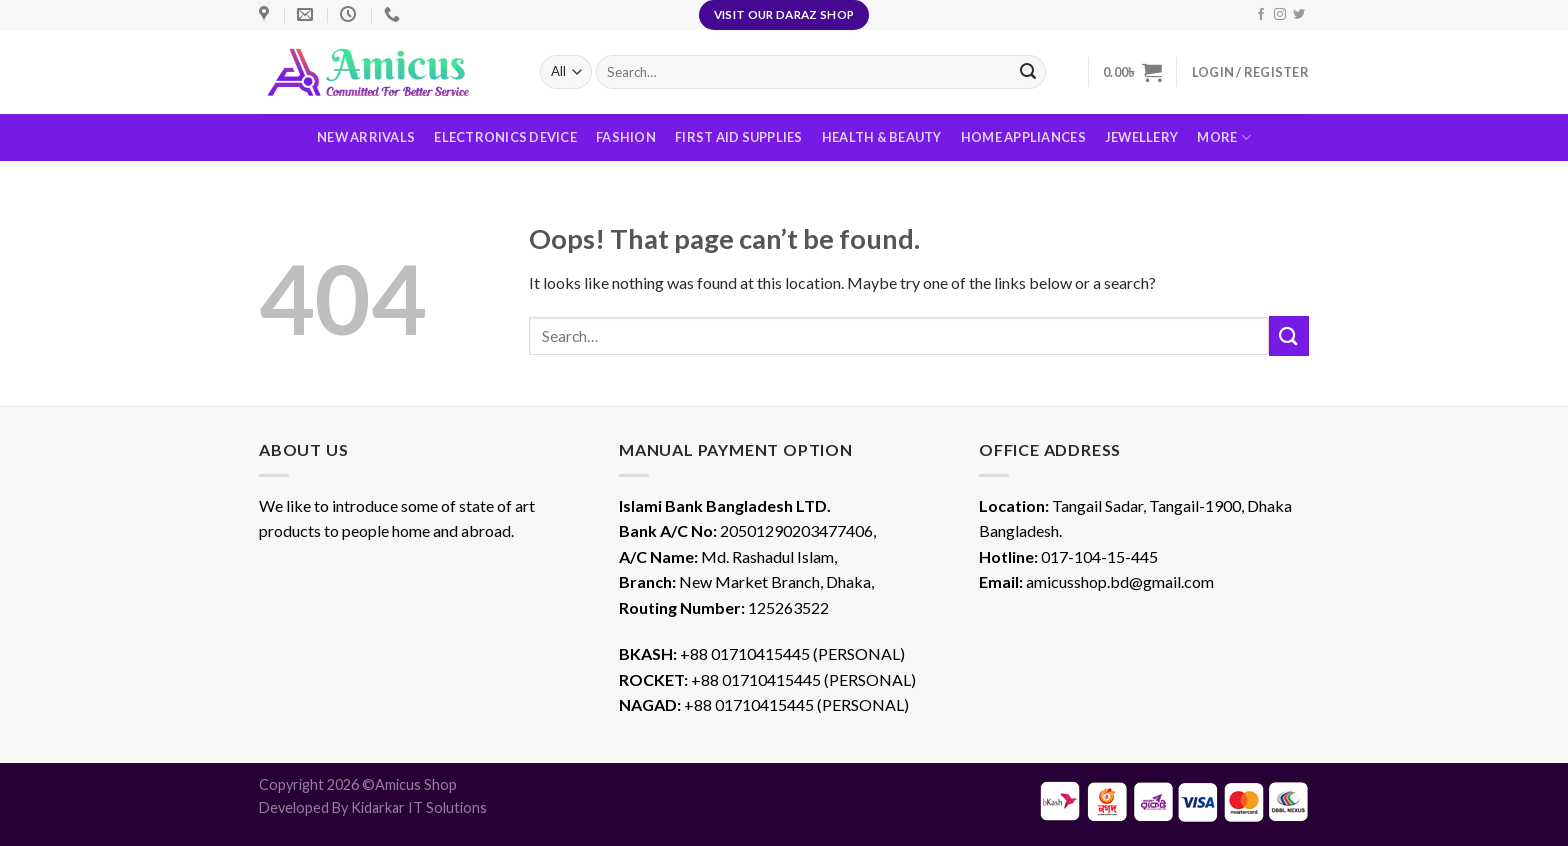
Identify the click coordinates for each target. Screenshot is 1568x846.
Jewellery (1141, 137)
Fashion (626, 137)
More (1223, 137)
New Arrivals (366, 137)
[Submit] (1289, 335)
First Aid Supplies (739, 137)
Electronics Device (505, 137)
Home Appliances (1023, 137)
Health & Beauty (882, 137)
